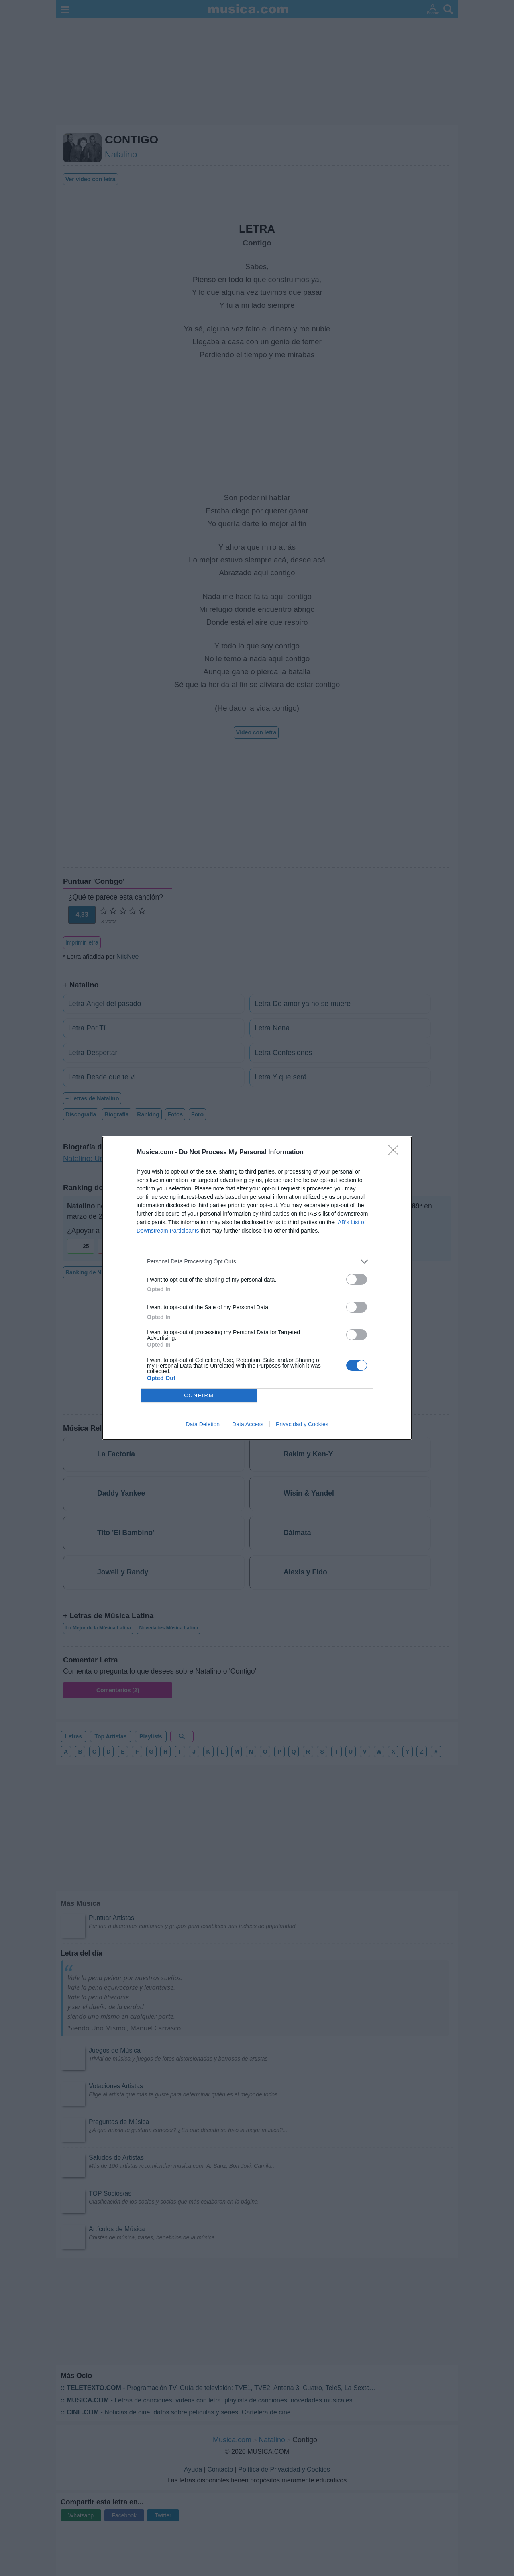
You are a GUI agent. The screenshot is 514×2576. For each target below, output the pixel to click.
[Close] (396, 1152)
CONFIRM (199, 1395)
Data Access (247, 1424)
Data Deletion (203, 1424)
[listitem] (257, 1261)
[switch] (356, 1279)
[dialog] (257, 1288)
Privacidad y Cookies (302, 1424)
